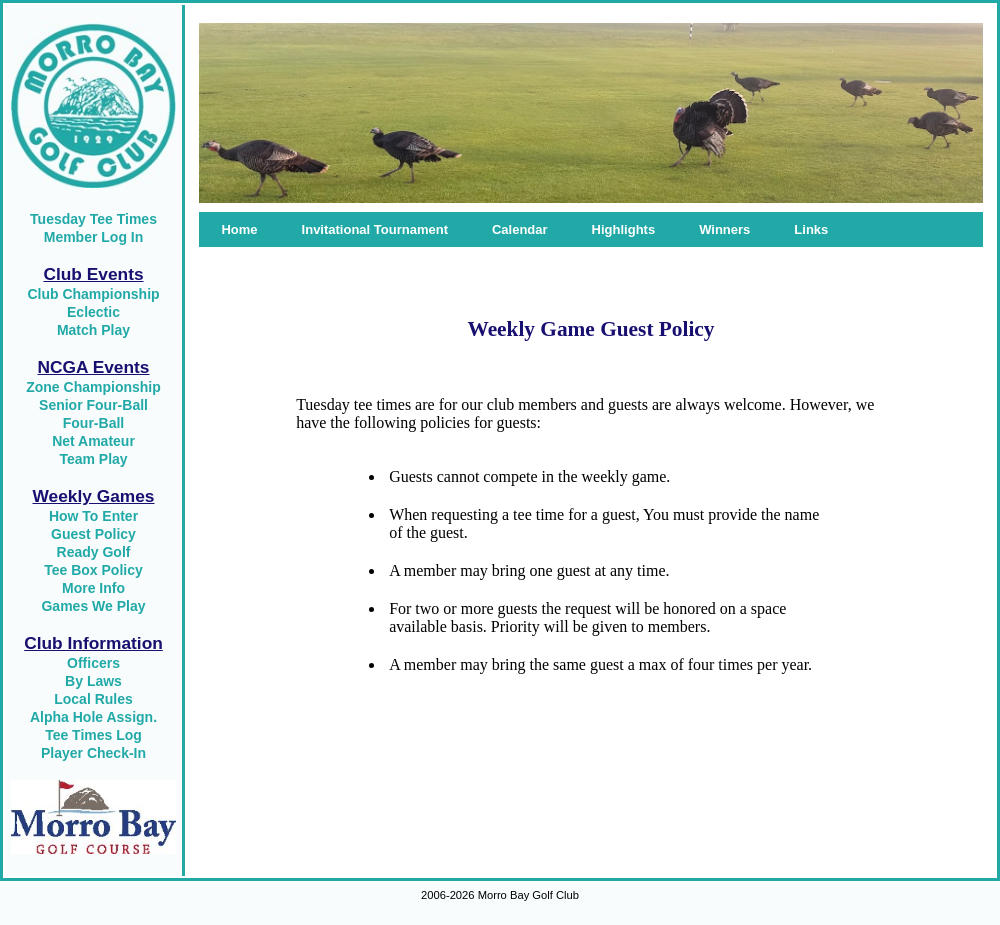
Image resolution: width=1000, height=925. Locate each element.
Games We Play (93, 606)
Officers (93, 663)
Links (811, 229)
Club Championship (93, 294)
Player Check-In (93, 753)
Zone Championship (93, 387)
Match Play (93, 330)
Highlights (624, 229)
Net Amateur (93, 441)
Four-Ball (93, 423)
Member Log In (94, 237)
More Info (93, 588)
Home (239, 229)
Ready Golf (94, 552)
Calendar (520, 229)
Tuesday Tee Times (93, 219)
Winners (724, 229)
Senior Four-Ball (93, 405)
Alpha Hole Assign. (93, 717)
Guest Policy (93, 534)
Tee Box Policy (93, 570)
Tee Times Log (93, 735)
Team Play (93, 459)
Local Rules (93, 699)
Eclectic (93, 312)
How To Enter (93, 516)
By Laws (93, 681)
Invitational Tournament (375, 229)
